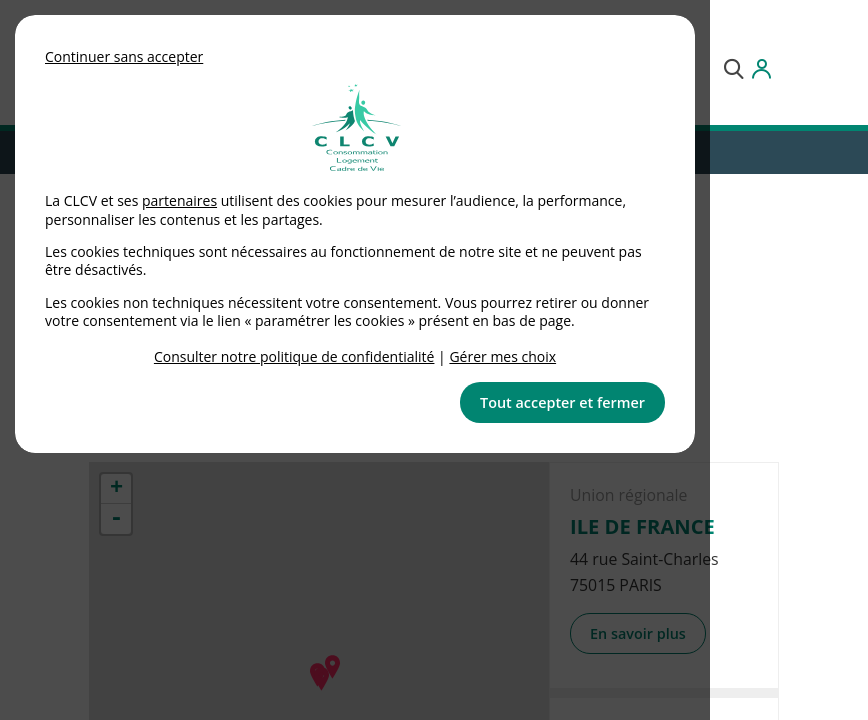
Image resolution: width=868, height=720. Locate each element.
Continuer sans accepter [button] (124, 56)
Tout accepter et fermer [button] (562, 402)
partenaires (179, 200)
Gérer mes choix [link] (502, 356)
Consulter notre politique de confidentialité (294, 356)
